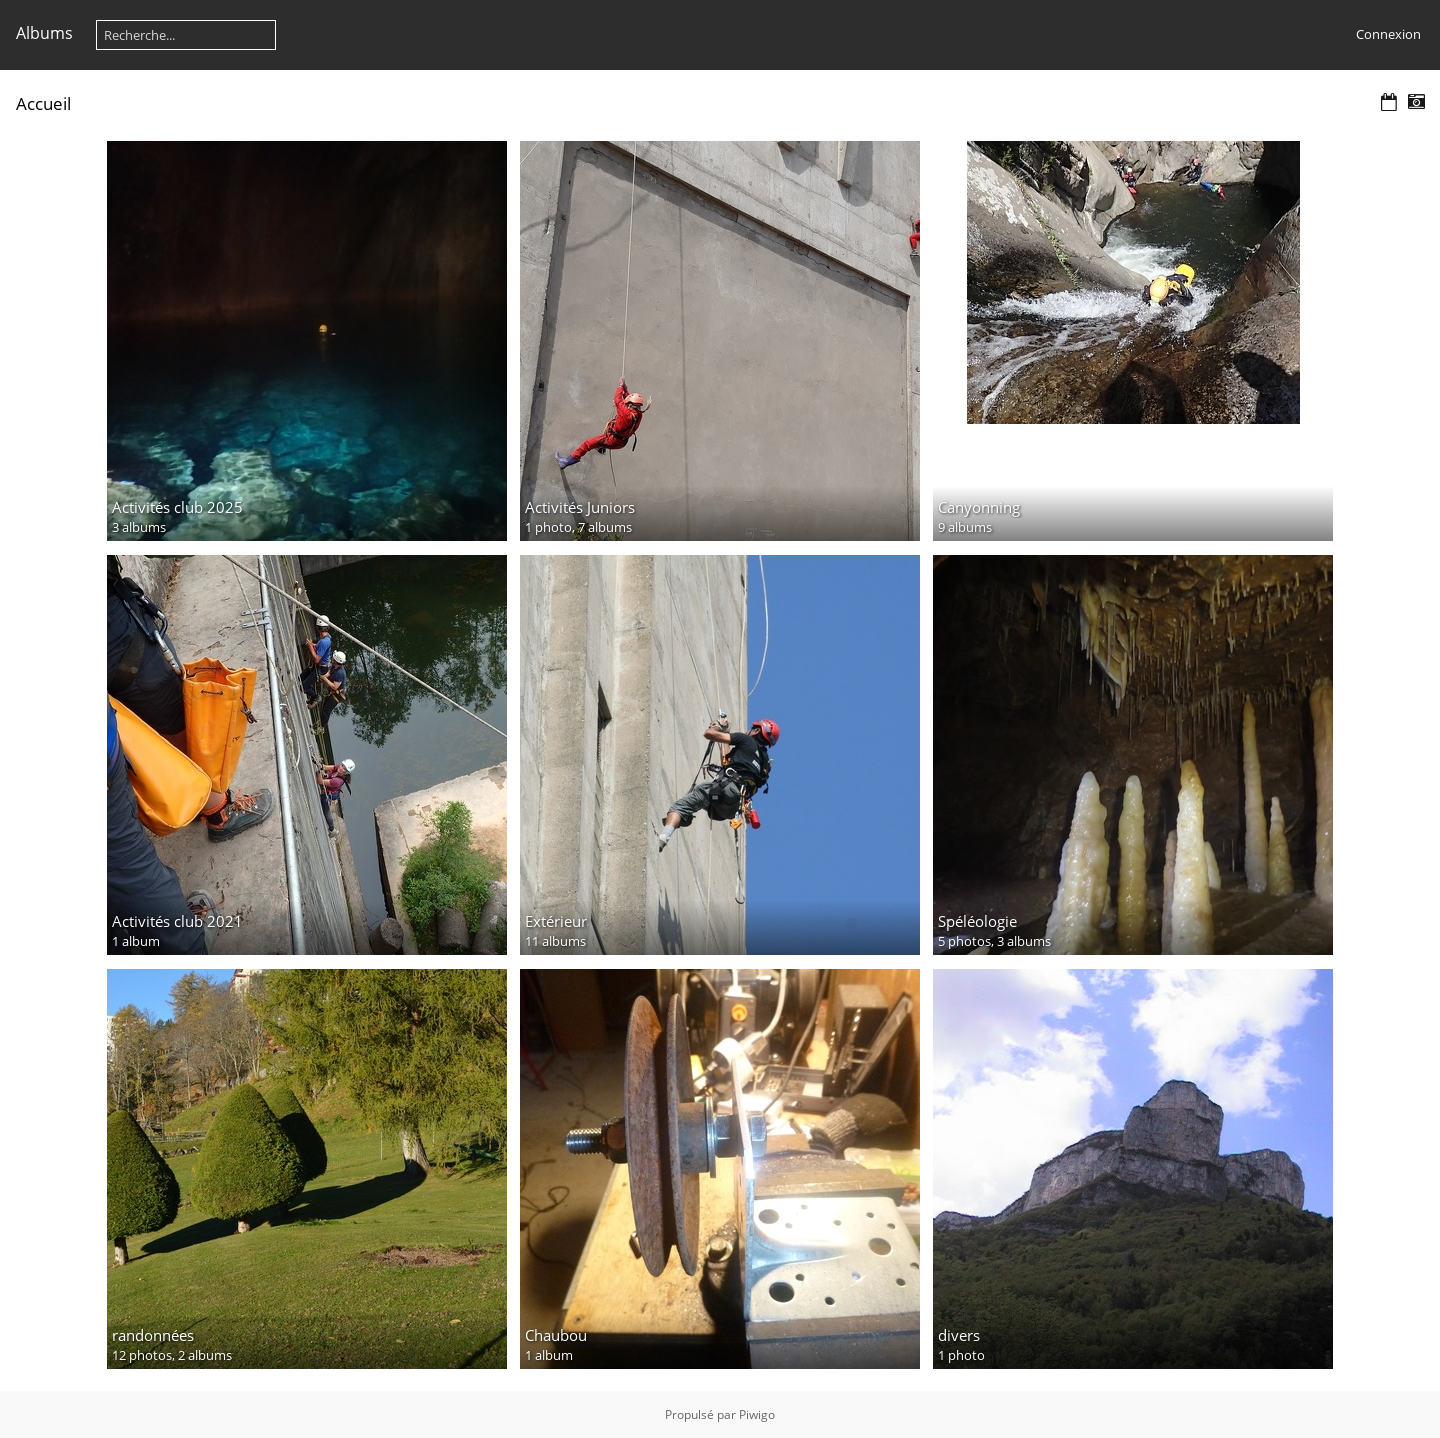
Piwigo (757, 1414)
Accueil (43, 103)
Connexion (1388, 34)
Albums (44, 33)
